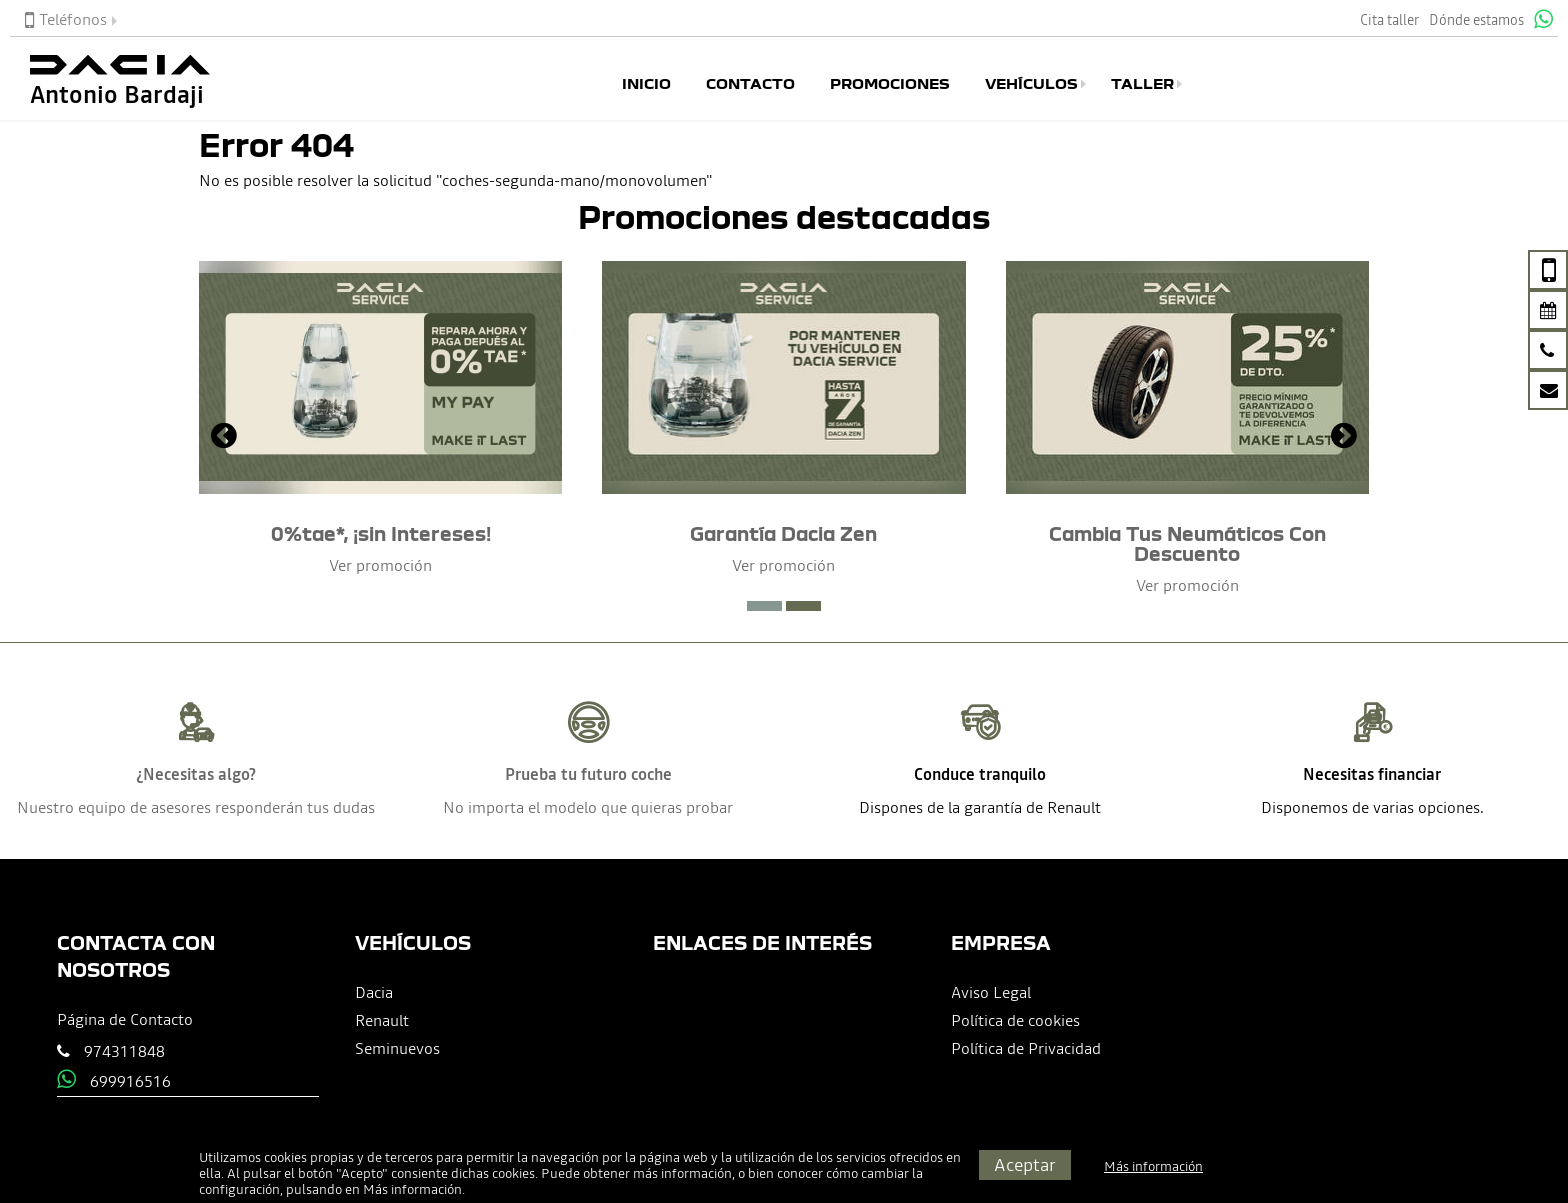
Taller (1142, 84)
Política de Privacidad (1026, 1048)
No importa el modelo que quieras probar (588, 807)
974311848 (124, 1051)
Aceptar (1025, 1164)
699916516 (130, 1081)
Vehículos (1031, 84)
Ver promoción (380, 565)
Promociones (890, 84)
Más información (412, 1189)
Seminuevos (397, 1048)
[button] (764, 606)
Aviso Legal (991, 992)
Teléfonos (66, 19)
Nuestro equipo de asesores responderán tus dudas (196, 807)
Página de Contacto (125, 1019)
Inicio (646, 84)
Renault (382, 1020)
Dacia (374, 992)
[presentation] (224, 438)
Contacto (750, 84)
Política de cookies (1015, 1020)
